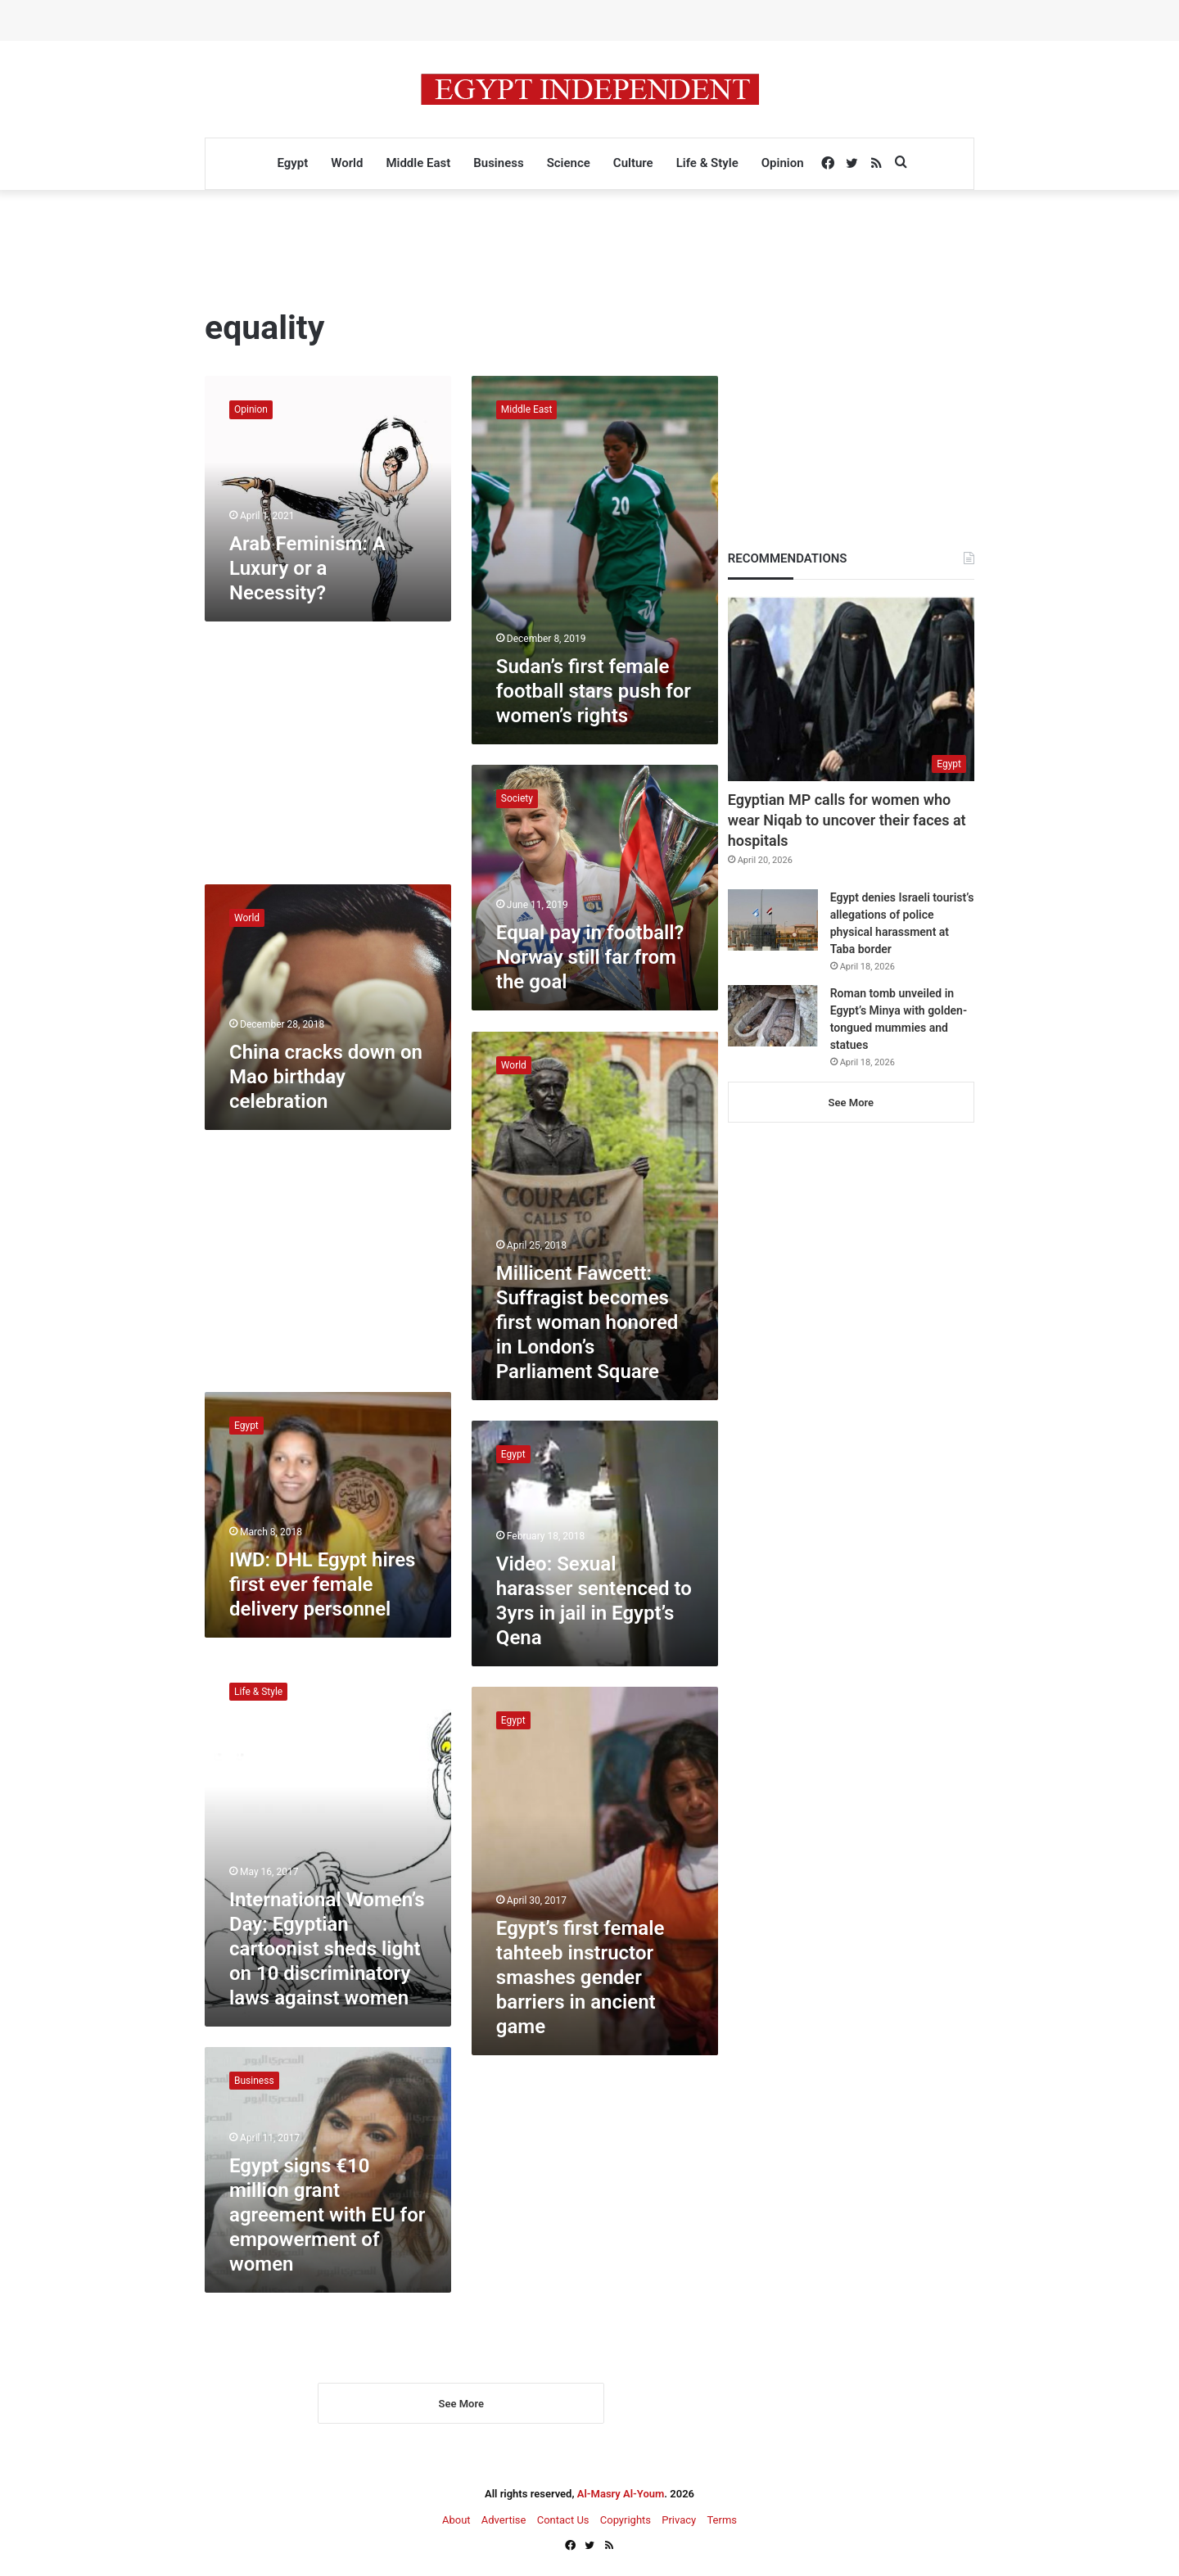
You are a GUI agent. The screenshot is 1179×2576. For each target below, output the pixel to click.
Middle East (418, 163)
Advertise (503, 2520)
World (347, 163)
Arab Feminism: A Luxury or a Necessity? (307, 568)
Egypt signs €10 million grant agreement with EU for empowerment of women (327, 2214)
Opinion (782, 163)
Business (498, 163)
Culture (633, 163)
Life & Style (707, 163)
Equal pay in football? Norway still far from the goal (590, 957)
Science (568, 163)
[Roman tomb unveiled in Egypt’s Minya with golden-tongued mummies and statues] (773, 1015)
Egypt (292, 163)
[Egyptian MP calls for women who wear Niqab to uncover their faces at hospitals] (851, 688)
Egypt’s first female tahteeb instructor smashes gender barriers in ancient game (580, 1977)
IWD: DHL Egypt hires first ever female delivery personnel (322, 1584)
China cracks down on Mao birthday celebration (325, 1077)
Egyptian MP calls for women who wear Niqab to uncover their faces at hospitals (847, 820)
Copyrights (625, 2520)
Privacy (679, 2520)
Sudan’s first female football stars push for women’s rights (593, 691)
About (456, 2520)
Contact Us (563, 2520)
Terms (722, 2520)
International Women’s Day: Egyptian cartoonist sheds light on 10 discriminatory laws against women (327, 1948)
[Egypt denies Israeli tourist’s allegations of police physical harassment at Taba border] (773, 920)
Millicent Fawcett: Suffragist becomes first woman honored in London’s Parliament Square (587, 1322)
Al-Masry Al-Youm (621, 2494)
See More (461, 2403)
